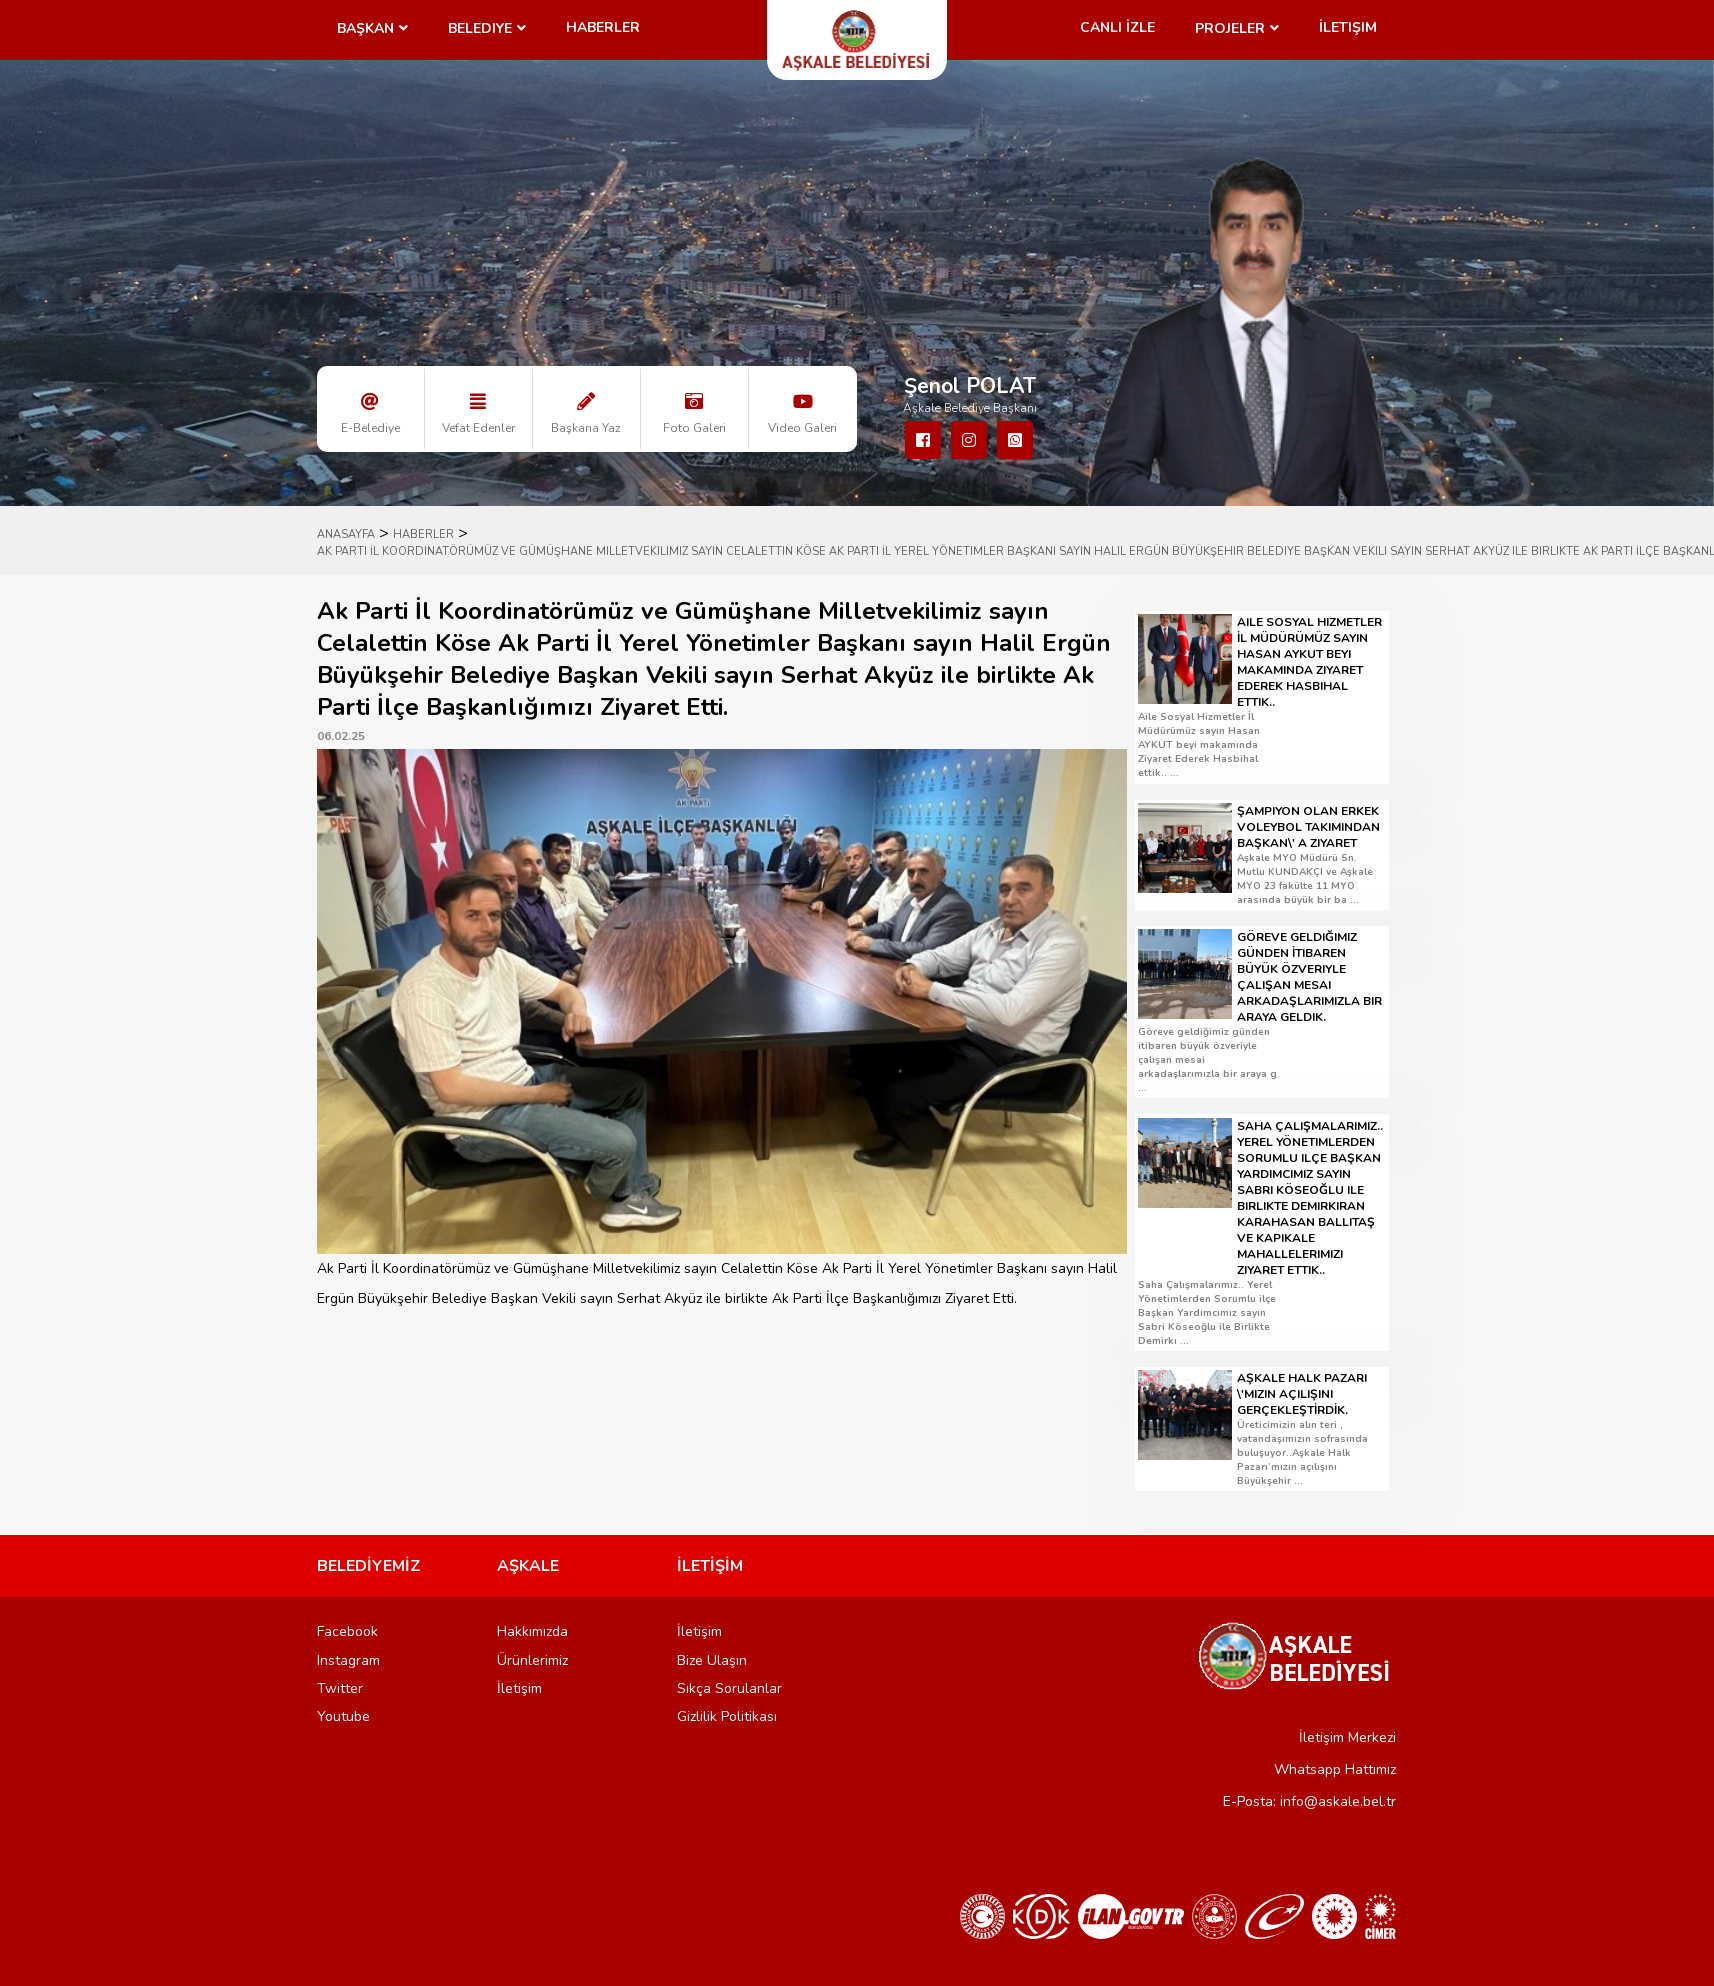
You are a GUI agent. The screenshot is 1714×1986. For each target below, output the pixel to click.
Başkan (365, 28)
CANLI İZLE (1117, 27)
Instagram (348, 1660)
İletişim (1348, 27)
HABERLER (423, 534)
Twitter (340, 1688)
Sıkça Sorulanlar (729, 1688)
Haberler (603, 27)
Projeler (1230, 28)
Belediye (480, 28)
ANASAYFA (346, 534)
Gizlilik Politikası (727, 1716)
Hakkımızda (532, 1631)
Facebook (347, 1631)
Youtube (343, 1716)
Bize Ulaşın (712, 1660)
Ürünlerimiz (532, 1660)
